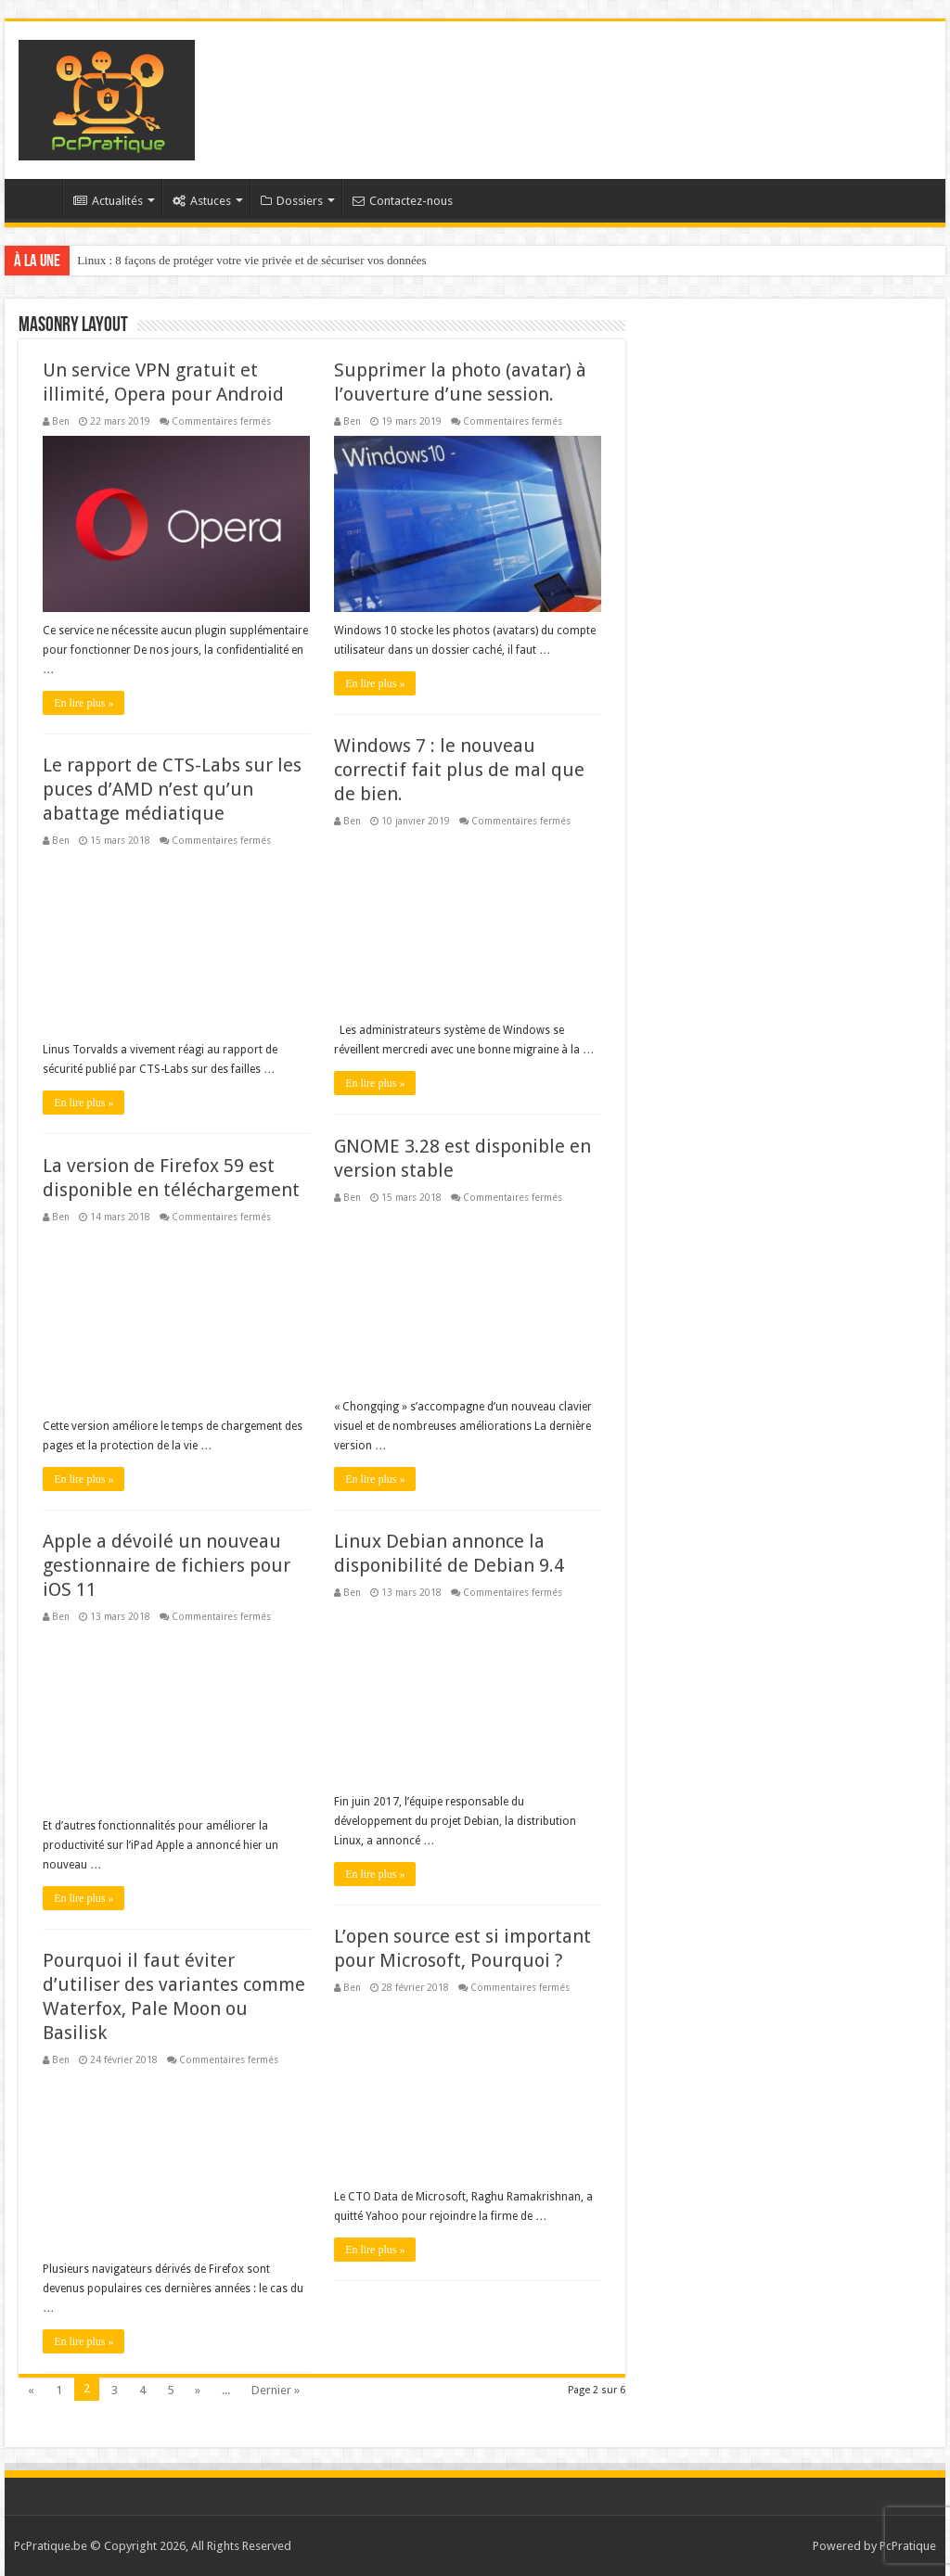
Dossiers (292, 201)
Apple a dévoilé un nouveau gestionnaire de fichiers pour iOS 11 (166, 1565)
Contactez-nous (403, 201)
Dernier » (275, 2390)
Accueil (38, 198)
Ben (61, 421)
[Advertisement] (593, 81)
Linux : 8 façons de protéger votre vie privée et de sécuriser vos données (252, 260)
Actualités (108, 201)
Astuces (202, 201)
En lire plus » (83, 702)
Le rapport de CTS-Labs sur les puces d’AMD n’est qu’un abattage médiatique (172, 789)
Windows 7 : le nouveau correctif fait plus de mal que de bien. (459, 769)
